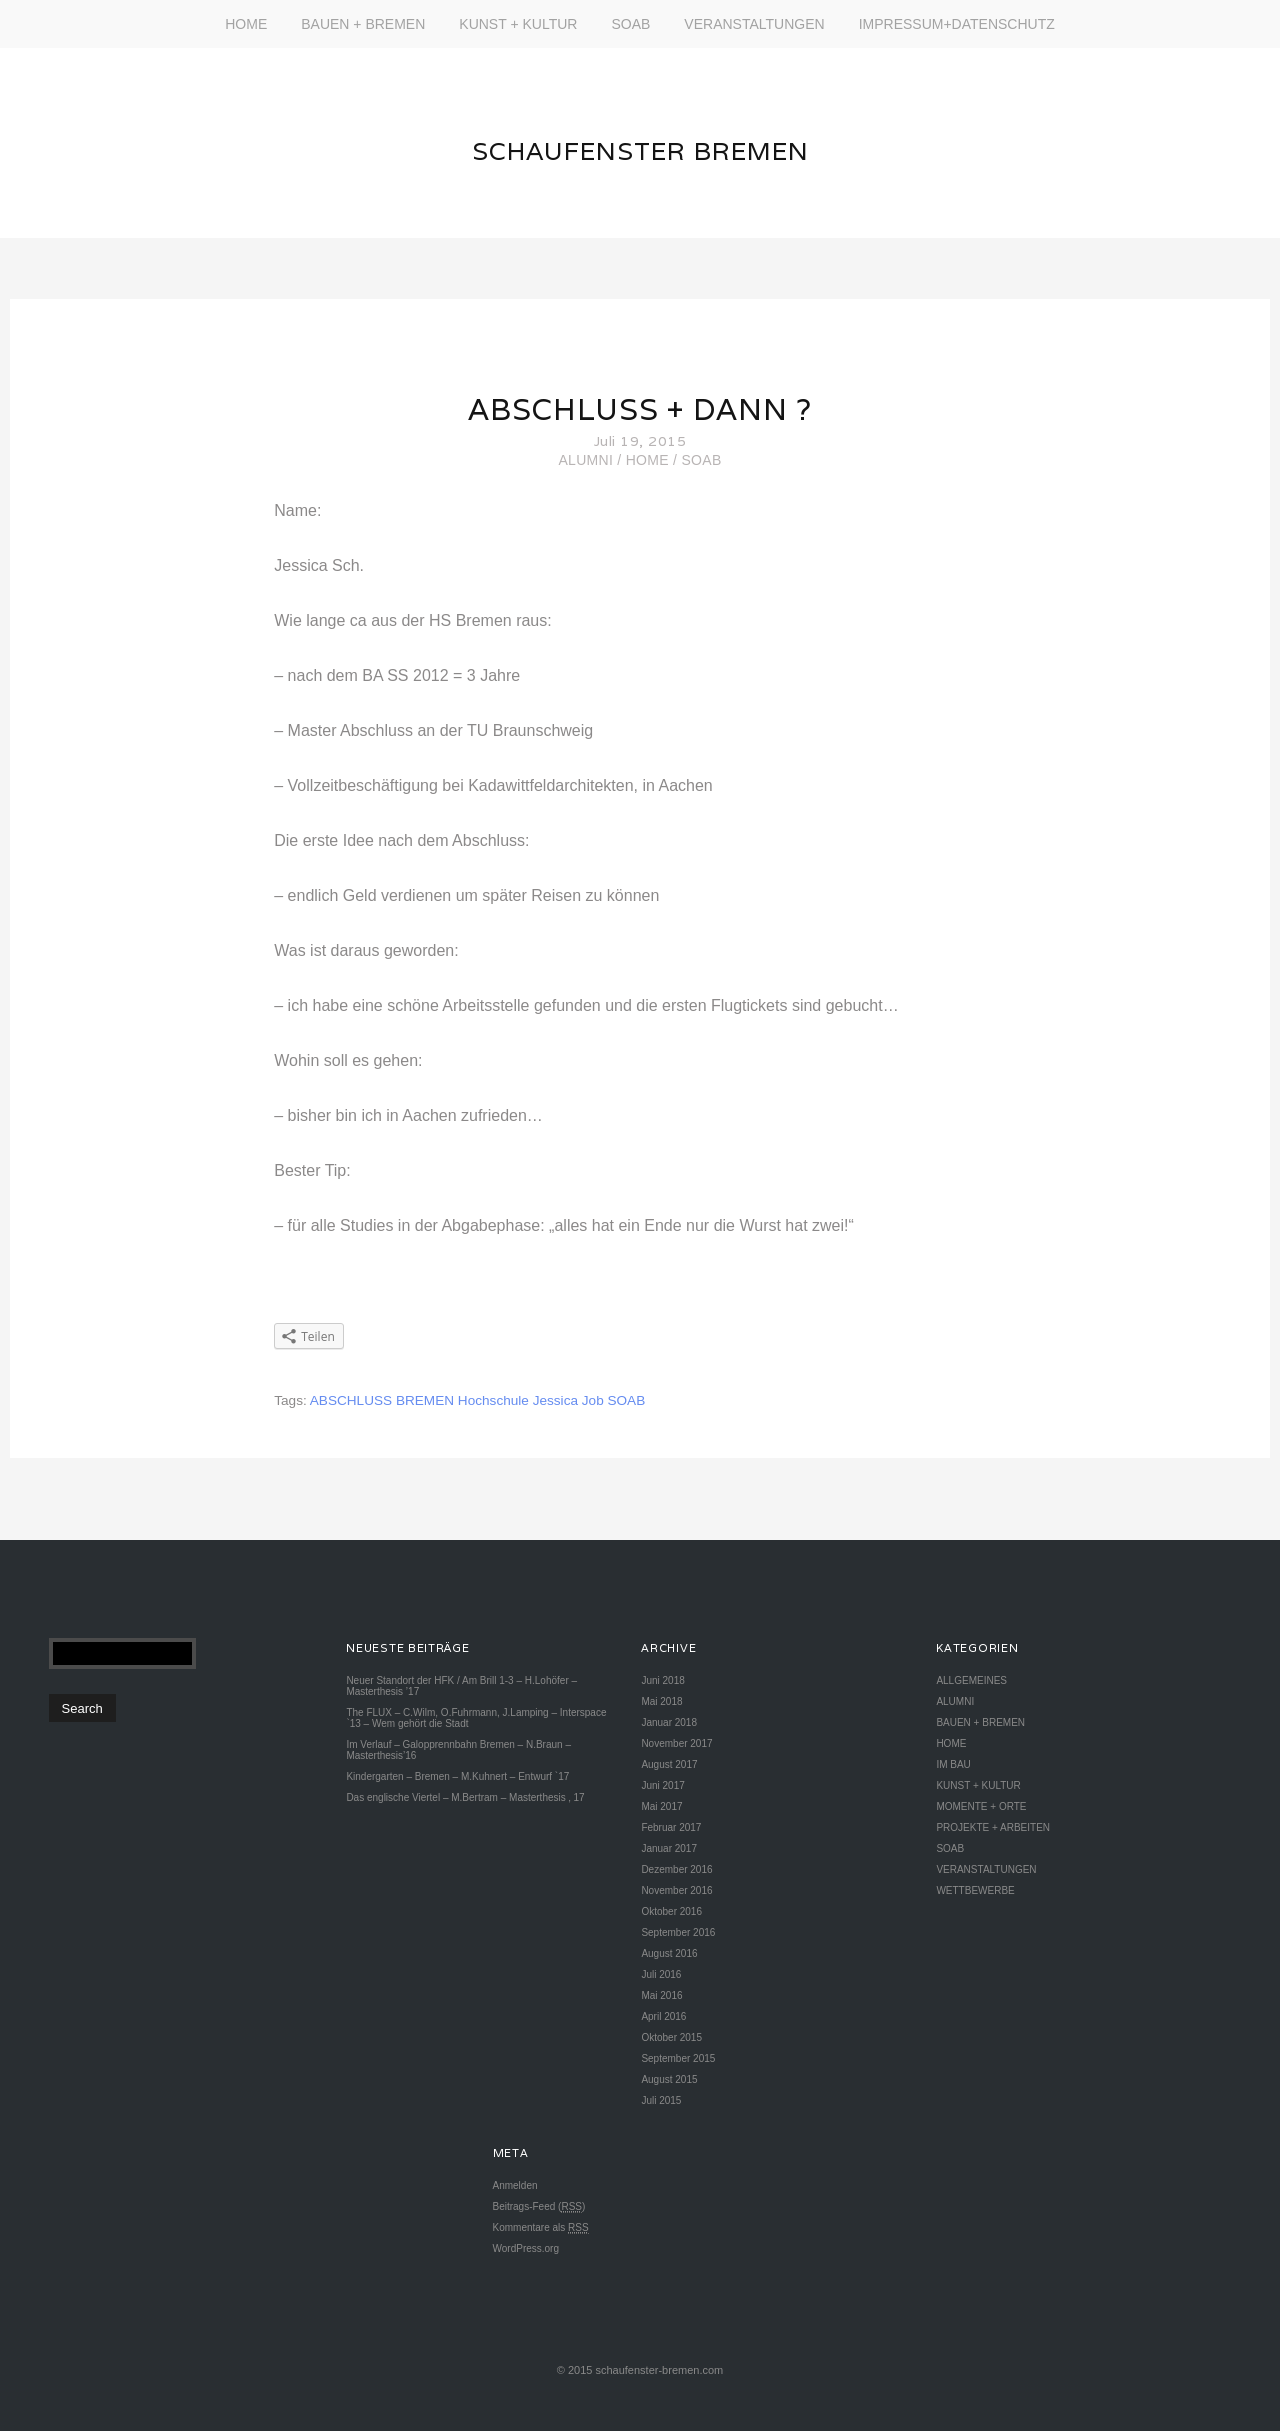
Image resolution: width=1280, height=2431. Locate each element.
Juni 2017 (662, 1785)
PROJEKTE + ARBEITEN (993, 1827)
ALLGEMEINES (971, 1680)
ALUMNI (585, 460)
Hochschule (493, 1400)
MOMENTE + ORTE (981, 1806)
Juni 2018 (662, 1680)
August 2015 (669, 2079)
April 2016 (663, 2016)
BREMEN (425, 1400)
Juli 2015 (661, 2100)
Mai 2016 (661, 1995)
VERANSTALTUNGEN (754, 24)
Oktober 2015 (671, 2037)
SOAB (630, 24)
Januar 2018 (669, 1722)
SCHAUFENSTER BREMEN (640, 151)
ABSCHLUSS (351, 1400)
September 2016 (678, 1932)
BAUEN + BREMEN (363, 24)
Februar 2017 (671, 1827)
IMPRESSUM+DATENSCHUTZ (957, 24)
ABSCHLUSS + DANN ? (640, 409)
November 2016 (676, 1890)
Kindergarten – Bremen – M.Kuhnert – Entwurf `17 (457, 1776)
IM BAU (953, 1764)
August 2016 (669, 1953)
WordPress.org (526, 2248)
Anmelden (515, 2185)
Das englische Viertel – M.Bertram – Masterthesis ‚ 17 (465, 1797)
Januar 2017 (669, 1848)
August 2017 (669, 1764)
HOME (246, 24)
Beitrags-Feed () (539, 2207)
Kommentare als (541, 2228)
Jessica (555, 1400)
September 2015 (678, 2058)
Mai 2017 (661, 1806)
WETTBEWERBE (975, 1890)
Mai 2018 (661, 1701)
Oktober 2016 (671, 1911)
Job (593, 1400)
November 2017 (676, 1743)
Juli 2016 (661, 1974)
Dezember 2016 (676, 1869)
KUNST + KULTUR (518, 24)
